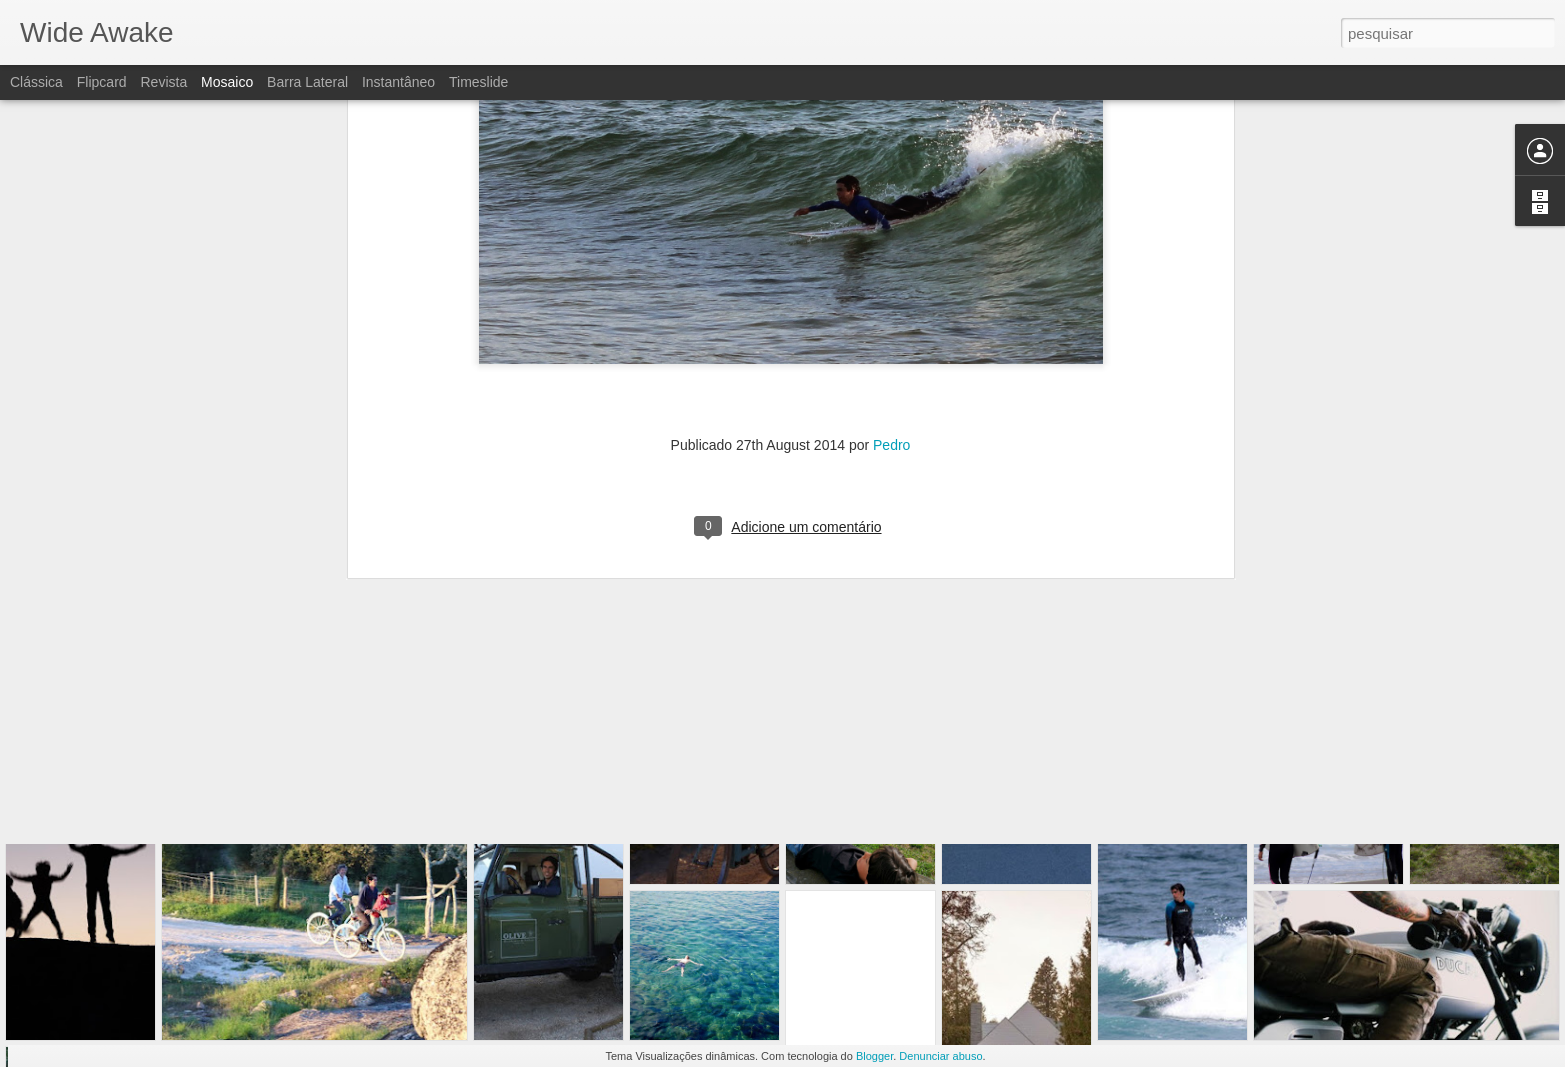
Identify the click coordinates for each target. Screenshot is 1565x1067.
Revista (163, 82)
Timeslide (478, 82)
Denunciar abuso (940, 1056)
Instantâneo (398, 82)
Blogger (874, 1056)
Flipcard (102, 82)
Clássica (36, 82)
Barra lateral (307, 82)
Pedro (891, 252)
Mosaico (227, 82)
